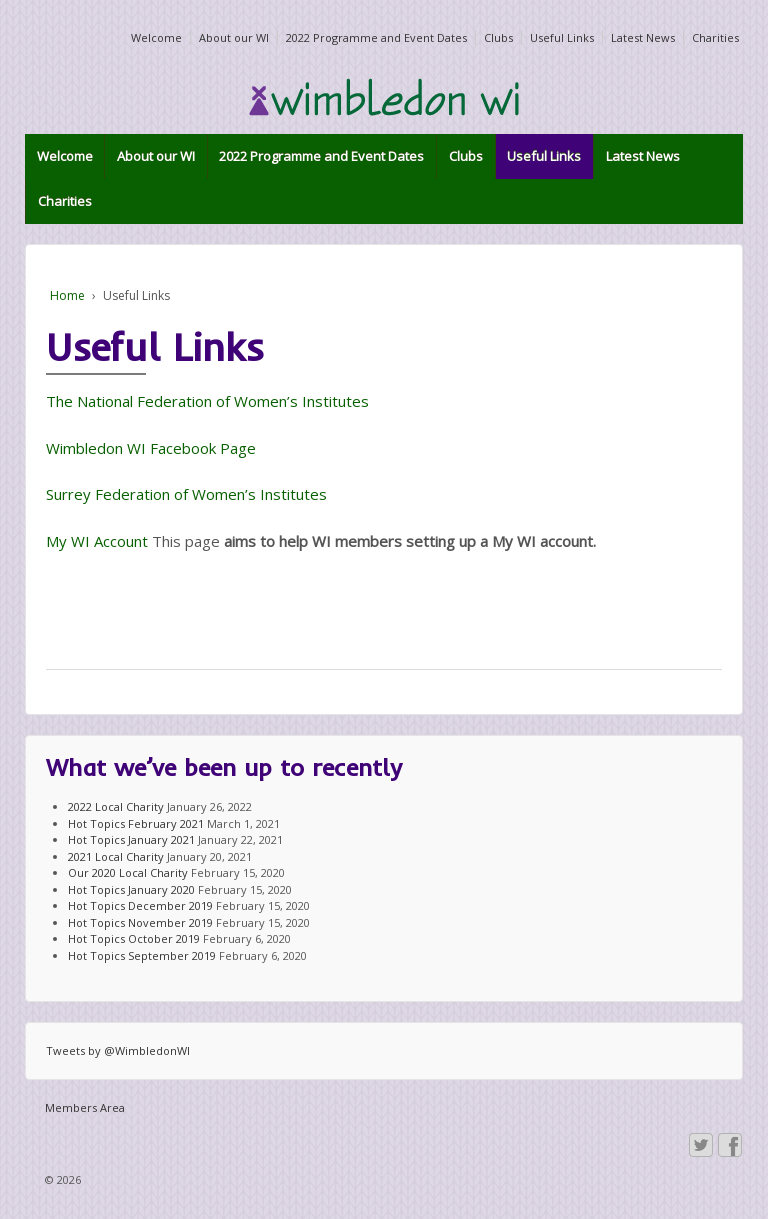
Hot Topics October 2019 (134, 938)
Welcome (156, 37)
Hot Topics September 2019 (142, 955)
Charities (715, 37)
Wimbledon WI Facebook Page (151, 448)
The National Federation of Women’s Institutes (207, 401)
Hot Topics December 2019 (140, 905)
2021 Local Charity (116, 856)
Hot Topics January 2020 (131, 889)
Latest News (643, 37)
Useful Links (562, 37)
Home (67, 295)
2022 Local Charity (116, 806)
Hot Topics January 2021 (131, 839)
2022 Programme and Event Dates (376, 37)
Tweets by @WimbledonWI (118, 1050)
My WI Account (97, 541)
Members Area (85, 1107)
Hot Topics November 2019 (140, 922)
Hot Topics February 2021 (136, 823)
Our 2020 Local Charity (128, 872)
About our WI (234, 37)
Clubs (498, 37)
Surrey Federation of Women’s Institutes (186, 494)
